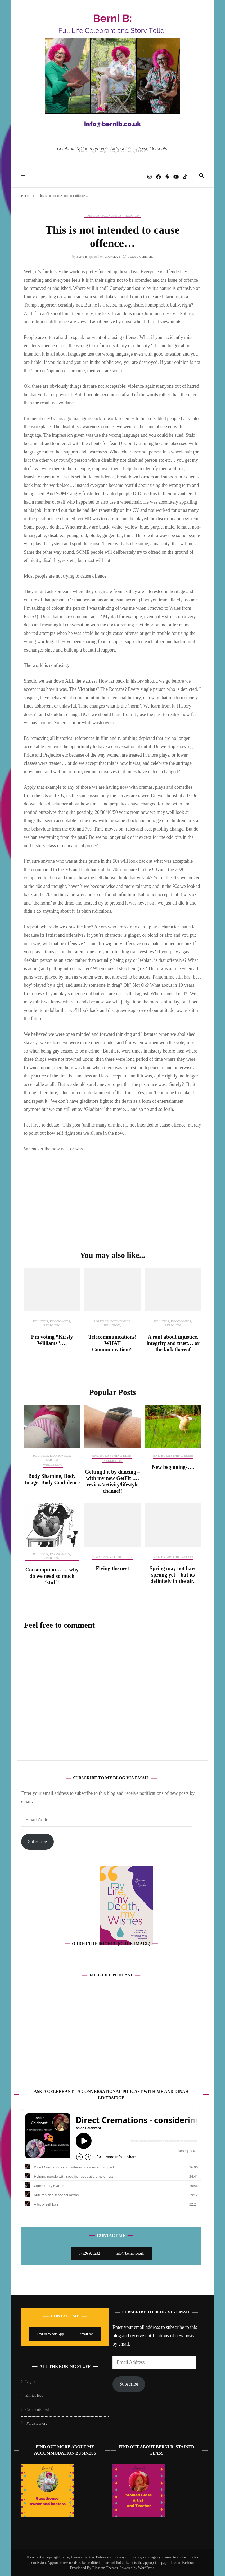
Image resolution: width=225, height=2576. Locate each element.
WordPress (146, 2568)
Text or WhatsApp (50, 2334)
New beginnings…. (173, 1467)
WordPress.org (36, 2423)
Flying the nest (112, 1568)
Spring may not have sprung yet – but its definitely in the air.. (173, 1574)
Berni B (81, 257)
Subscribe (37, 1841)
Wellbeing (53, 1464)
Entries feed (34, 2396)
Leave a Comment (140, 257)
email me (86, 2334)
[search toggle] (201, 175)
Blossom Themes (104, 2568)
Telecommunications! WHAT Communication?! (112, 1343)
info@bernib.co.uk (130, 2253)
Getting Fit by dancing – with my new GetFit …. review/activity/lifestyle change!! (112, 1481)
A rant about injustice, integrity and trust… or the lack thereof (173, 1343)
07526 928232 (89, 2253)
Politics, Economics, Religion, (112, 215)
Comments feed (37, 2410)
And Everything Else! (112, 1455)
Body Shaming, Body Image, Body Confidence (52, 1479)
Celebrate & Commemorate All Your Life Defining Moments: (112, 148)
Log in (30, 2382)
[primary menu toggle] (24, 176)
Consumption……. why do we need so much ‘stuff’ (52, 1576)
